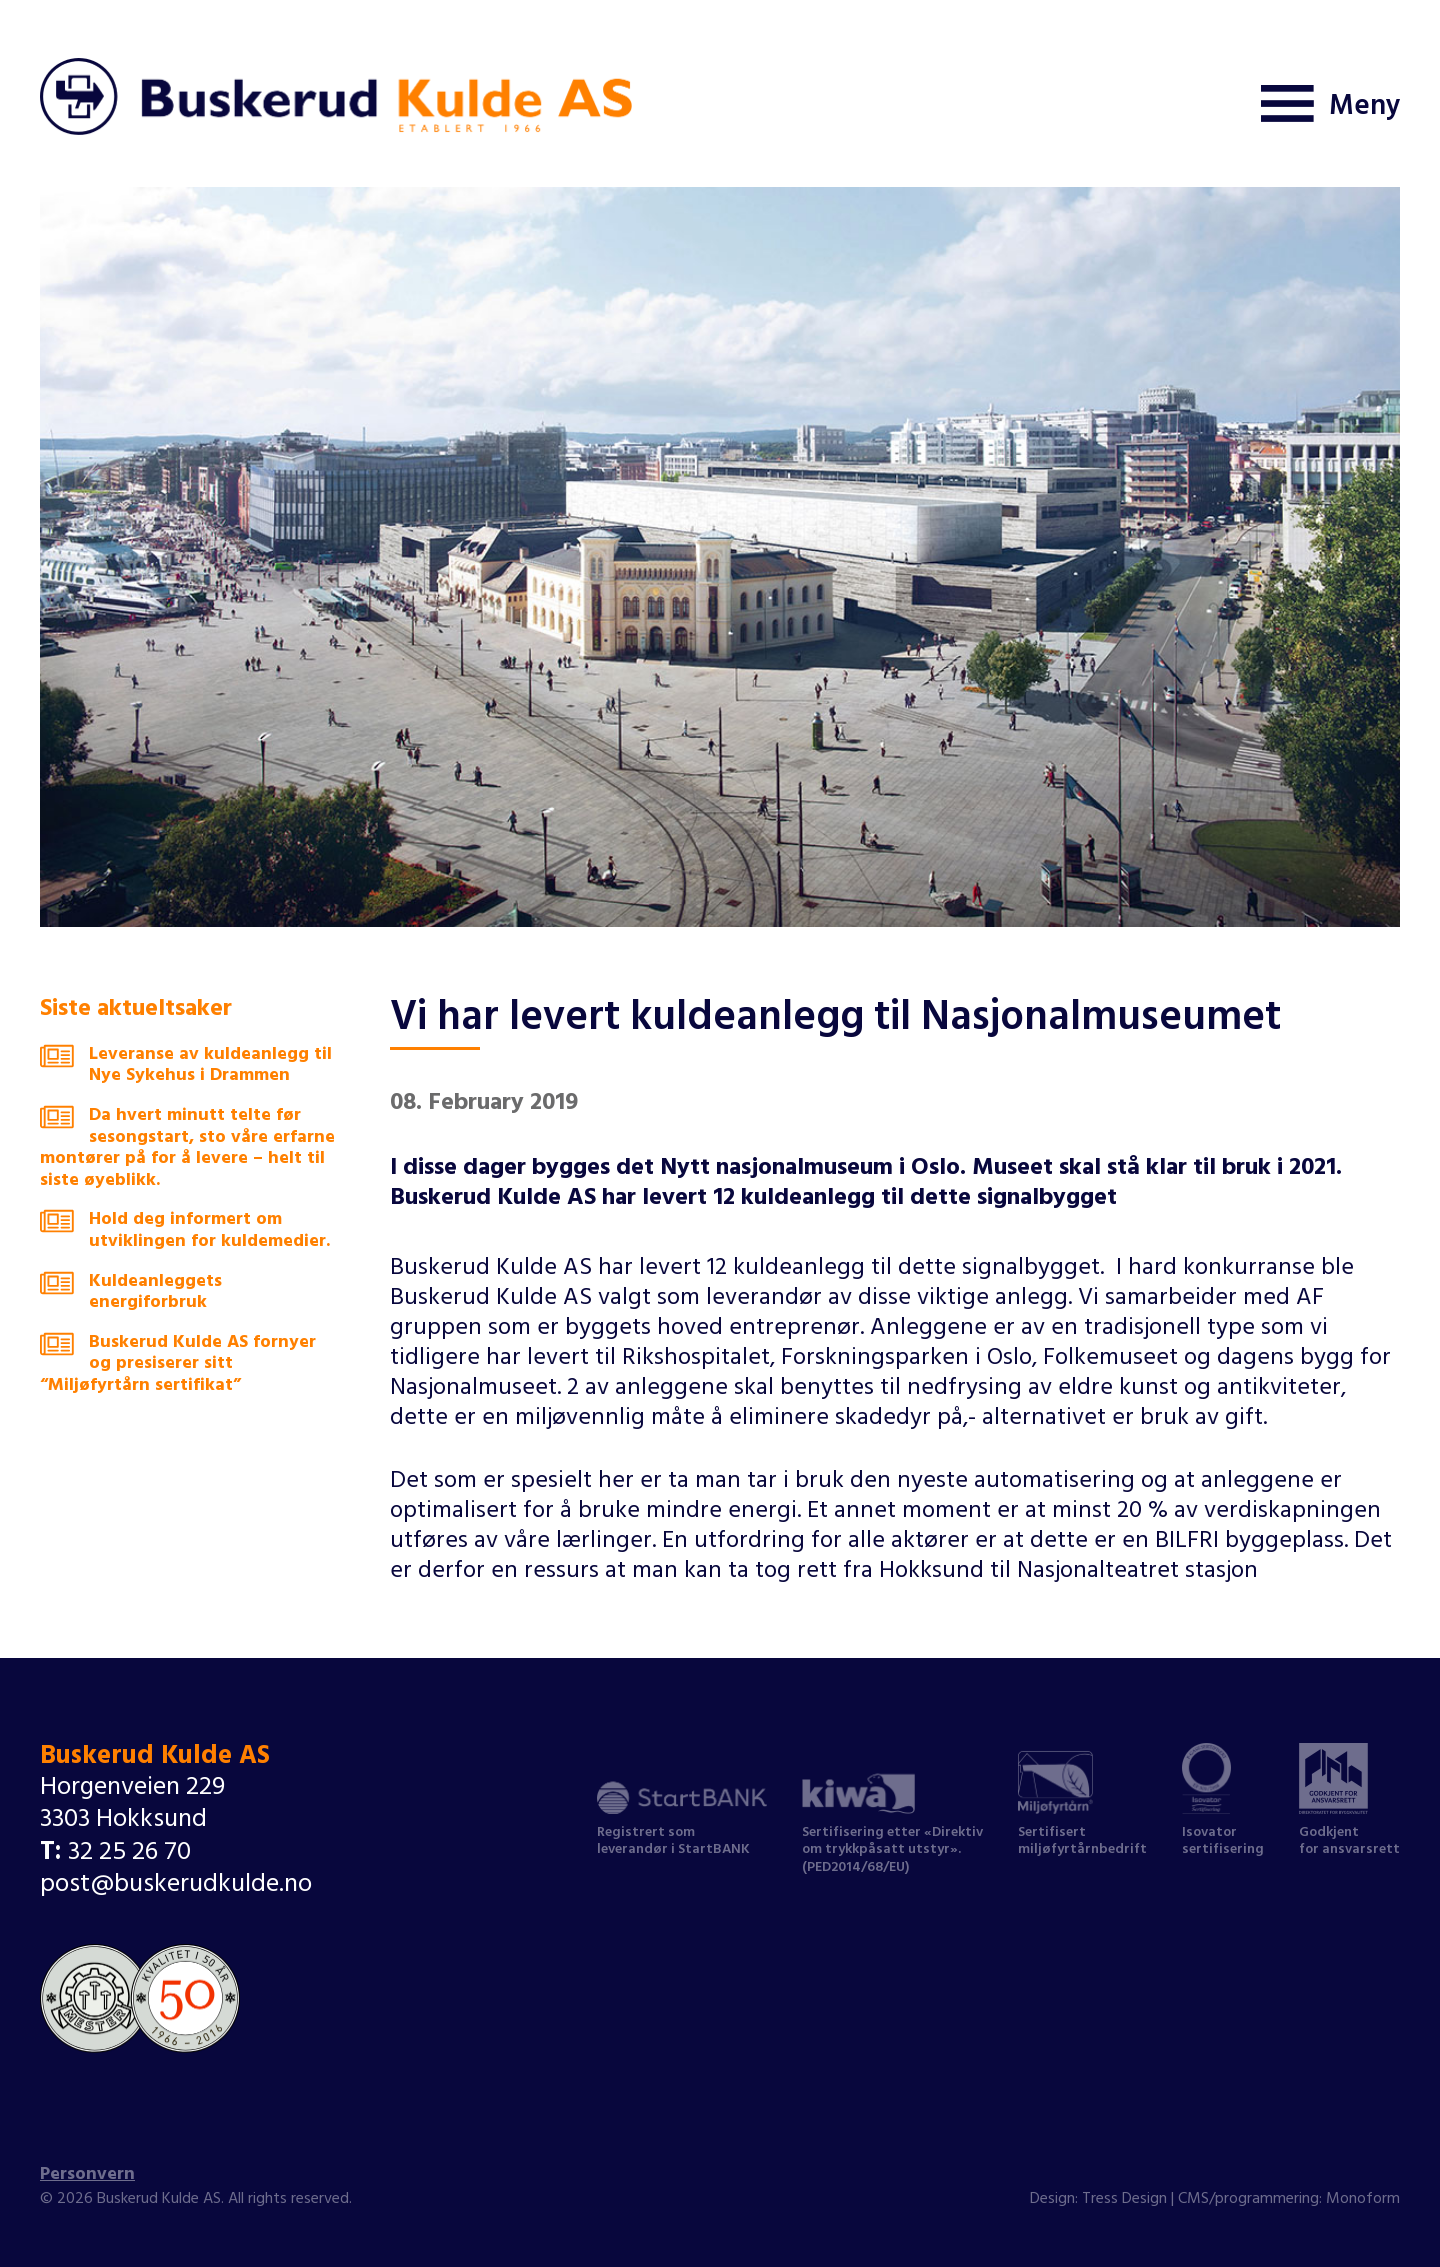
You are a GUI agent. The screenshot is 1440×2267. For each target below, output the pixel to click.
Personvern (87, 2176)
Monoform (1363, 2200)
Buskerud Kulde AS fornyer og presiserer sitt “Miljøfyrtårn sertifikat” (178, 1366)
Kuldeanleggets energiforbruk (131, 1294)
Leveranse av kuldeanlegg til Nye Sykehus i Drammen (186, 1067)
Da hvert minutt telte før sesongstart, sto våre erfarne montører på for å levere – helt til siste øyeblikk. (187, 1150)
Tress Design (1124, 2200)
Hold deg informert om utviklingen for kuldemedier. (185, 1232)
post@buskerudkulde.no (176, 1886)
